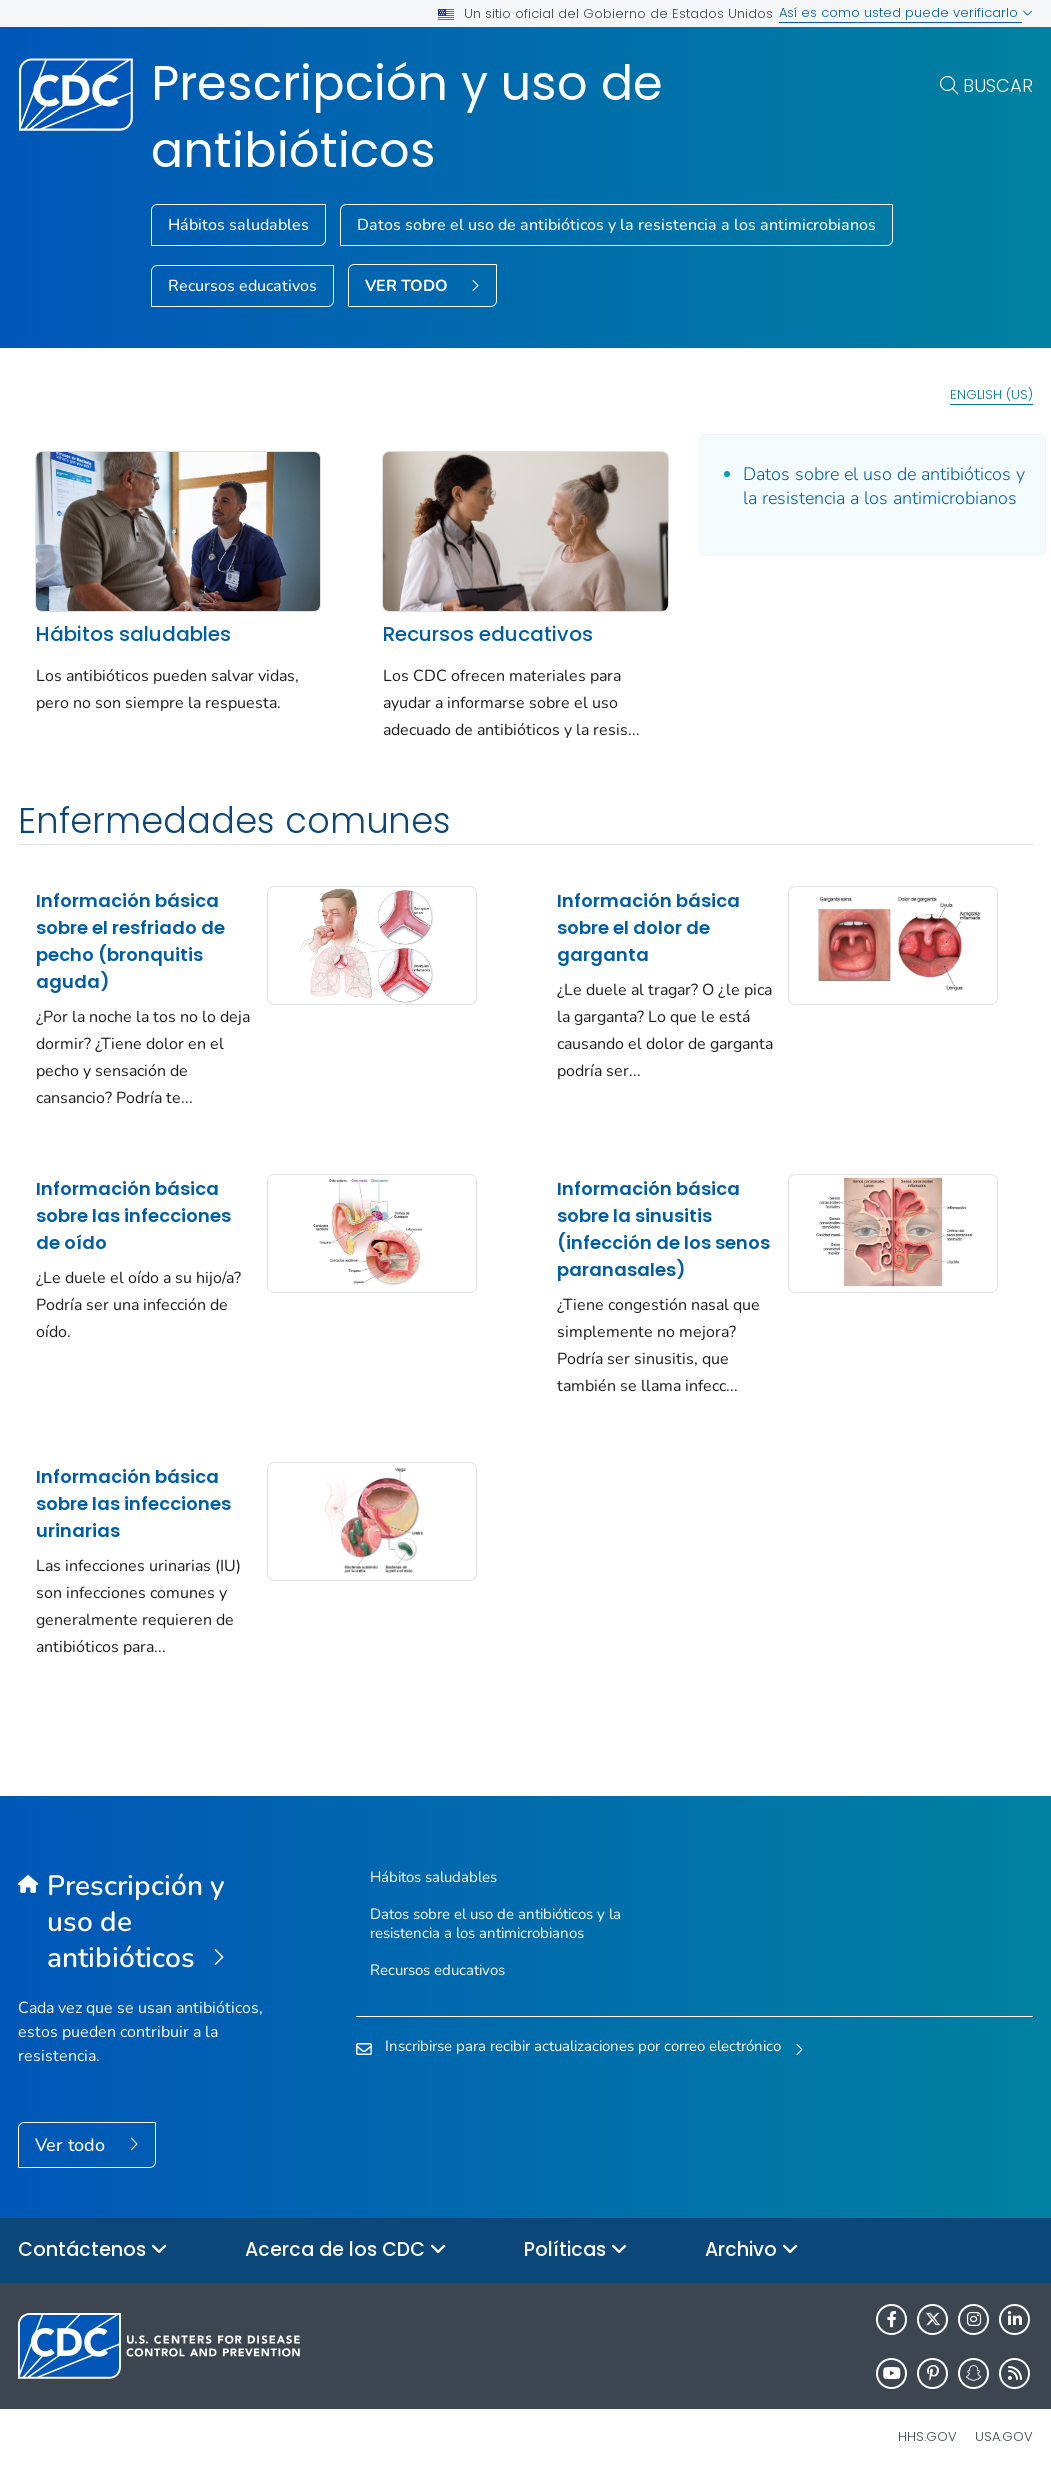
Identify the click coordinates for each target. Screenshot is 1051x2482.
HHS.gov (927, 2436)
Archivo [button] (752, 2250)
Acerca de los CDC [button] (346, 2250)
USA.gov (1004, 2436)
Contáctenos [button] (93, 2250)
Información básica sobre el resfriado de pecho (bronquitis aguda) (130, 941)
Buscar (998, 85)
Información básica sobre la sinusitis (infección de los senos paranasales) (663, 1229)
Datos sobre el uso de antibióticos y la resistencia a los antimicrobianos (616, 225)
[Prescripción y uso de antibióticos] (145, 1923)
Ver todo (72, 2145)
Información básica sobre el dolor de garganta (648, 927)
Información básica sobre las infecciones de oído (133, 1215)
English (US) (991, 394)
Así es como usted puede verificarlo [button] (906, 12)
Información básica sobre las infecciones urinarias (133, 1503)
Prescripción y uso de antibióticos (407, 117)
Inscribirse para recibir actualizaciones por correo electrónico (583, 2046)
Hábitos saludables (238, 225)
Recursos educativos (242, 286)
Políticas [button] (576, 2250)
